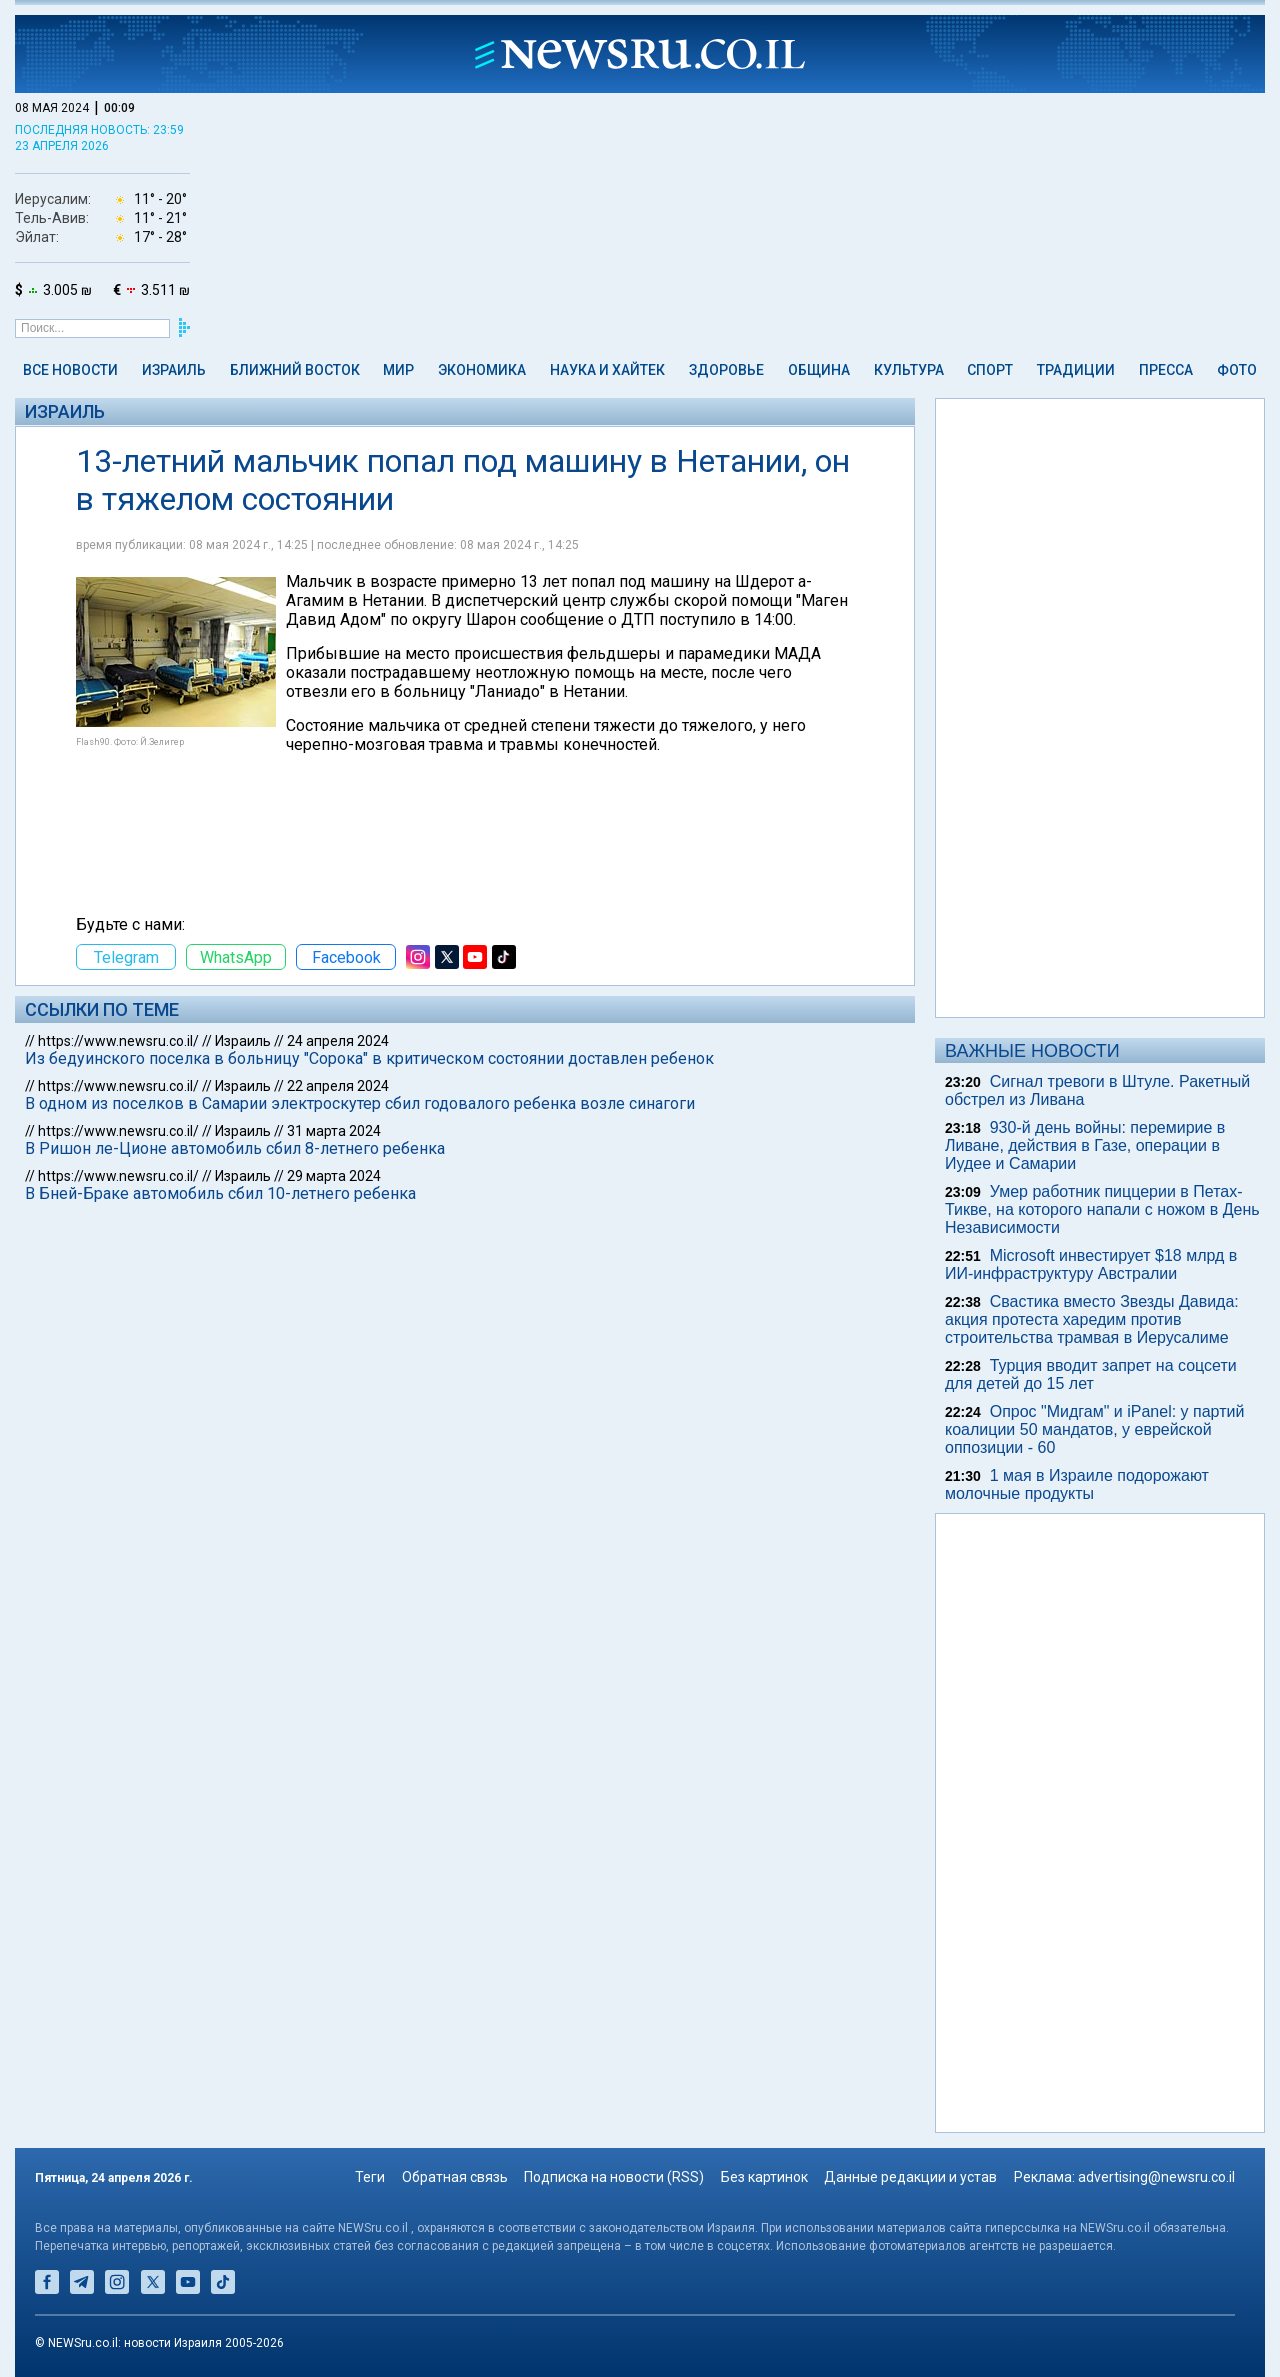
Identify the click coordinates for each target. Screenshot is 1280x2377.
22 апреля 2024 (338, 1086)
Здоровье (726, 370)
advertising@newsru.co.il (1156, 2177)
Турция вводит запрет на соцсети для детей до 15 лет (1091, 1374)
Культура (909, 370)
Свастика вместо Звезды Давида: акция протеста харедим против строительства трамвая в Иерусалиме (1092, 1319)
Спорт (990, 370)
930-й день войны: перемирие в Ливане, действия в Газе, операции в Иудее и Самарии (1085, 1145)
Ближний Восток (295, 370)
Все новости (70, 370)
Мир (398, 370)
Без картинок (764, 2177)
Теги (370, 2177)
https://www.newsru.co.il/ (118, 1041)
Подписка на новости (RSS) (614, 2177)
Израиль (174, 370)
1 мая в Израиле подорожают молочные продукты (1077, 1484)
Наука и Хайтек (607, 370)
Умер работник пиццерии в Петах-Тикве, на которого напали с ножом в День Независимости (1102, 1209)
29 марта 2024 (334, 1176)
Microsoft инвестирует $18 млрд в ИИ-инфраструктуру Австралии (1091, 1264)
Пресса (1166, 370)
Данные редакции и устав (910, 2177)
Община (819, 370)
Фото (1237, 370)
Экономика (482, 370)
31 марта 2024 (334, 1131)
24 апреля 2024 (338, 1041)
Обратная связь (455, 2177)
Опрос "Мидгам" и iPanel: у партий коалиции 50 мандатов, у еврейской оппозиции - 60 (1094, 1429)
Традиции (1076, 370)
